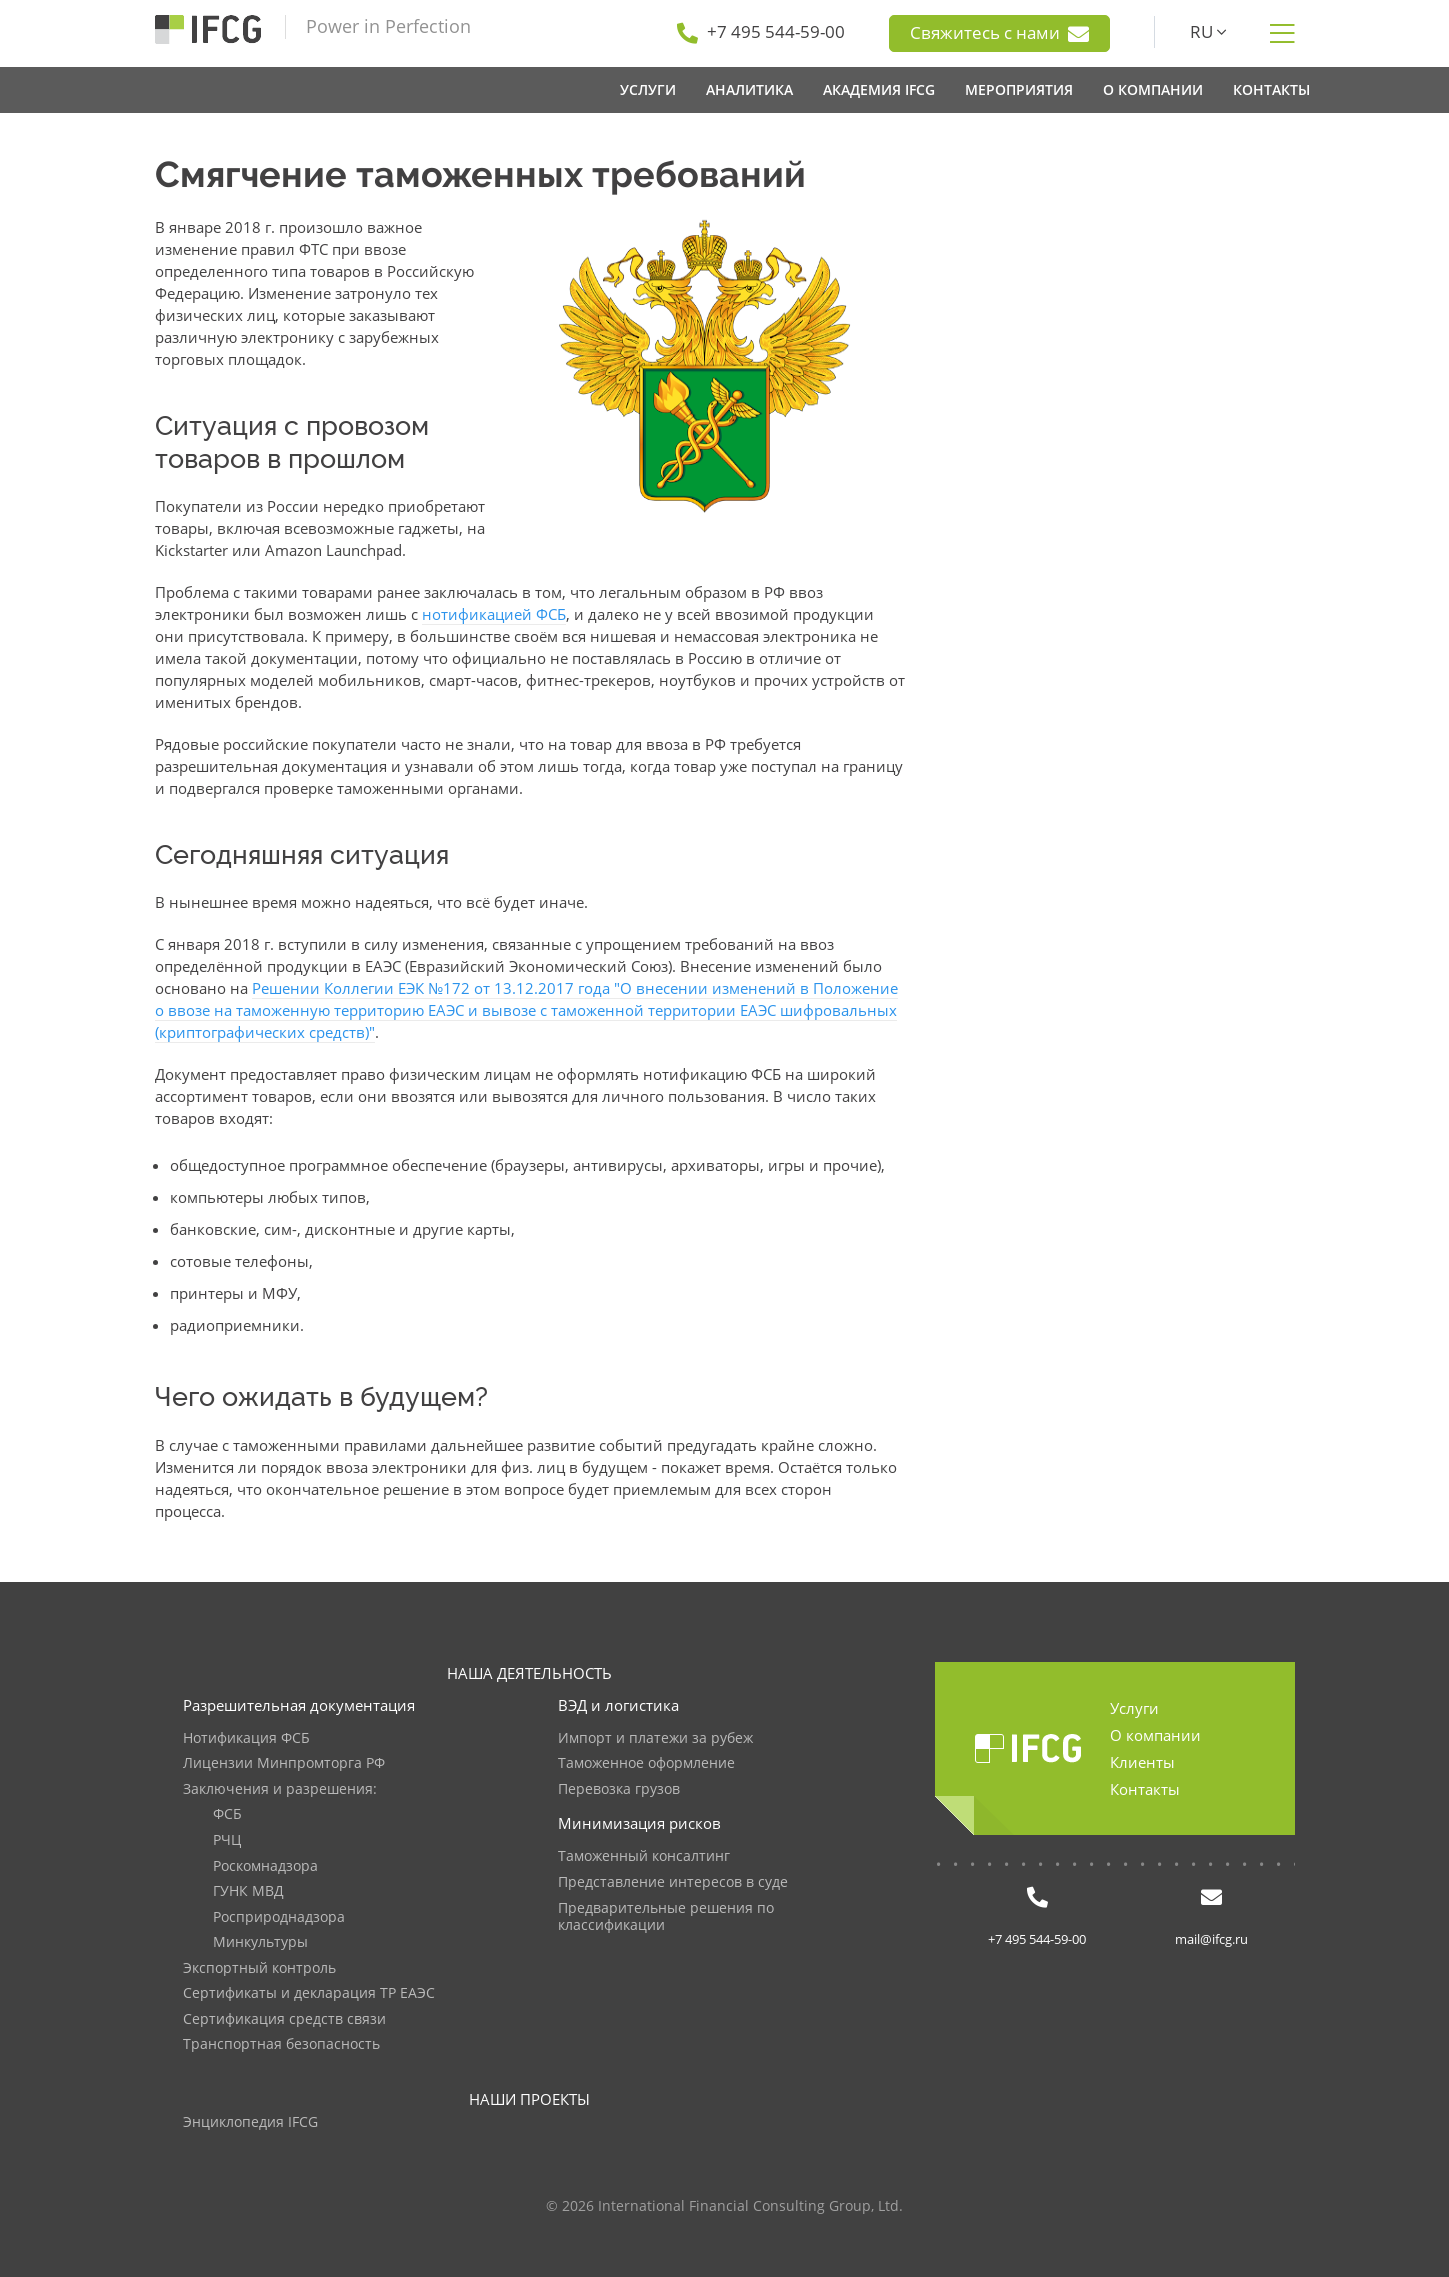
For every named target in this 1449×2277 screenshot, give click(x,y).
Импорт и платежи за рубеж (655, 1738)
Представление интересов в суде (673, 1882)
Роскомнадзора (265, 1866)
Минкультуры (260, 1942)
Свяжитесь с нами (999, 33)
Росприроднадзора (279, 1917)
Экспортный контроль (259, 1968)
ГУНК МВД (248, 1891)
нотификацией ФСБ (494, 614)
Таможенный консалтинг (644, 1856)
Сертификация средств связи (284, 2019)
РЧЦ (227, 1840)
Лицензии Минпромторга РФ (284, 1763)
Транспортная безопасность (281, 2044)
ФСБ (227, 1814)
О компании (1155, 1735)
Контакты (1145, 1789)
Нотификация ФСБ (246, 1738)
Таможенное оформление (646, 1763)
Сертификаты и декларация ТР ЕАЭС (309, 1993)
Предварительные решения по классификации (666, 1917)
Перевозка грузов (619, 1789)
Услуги (1134, 1708)
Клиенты (1142, 1762)
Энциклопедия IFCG (250, 2122)
